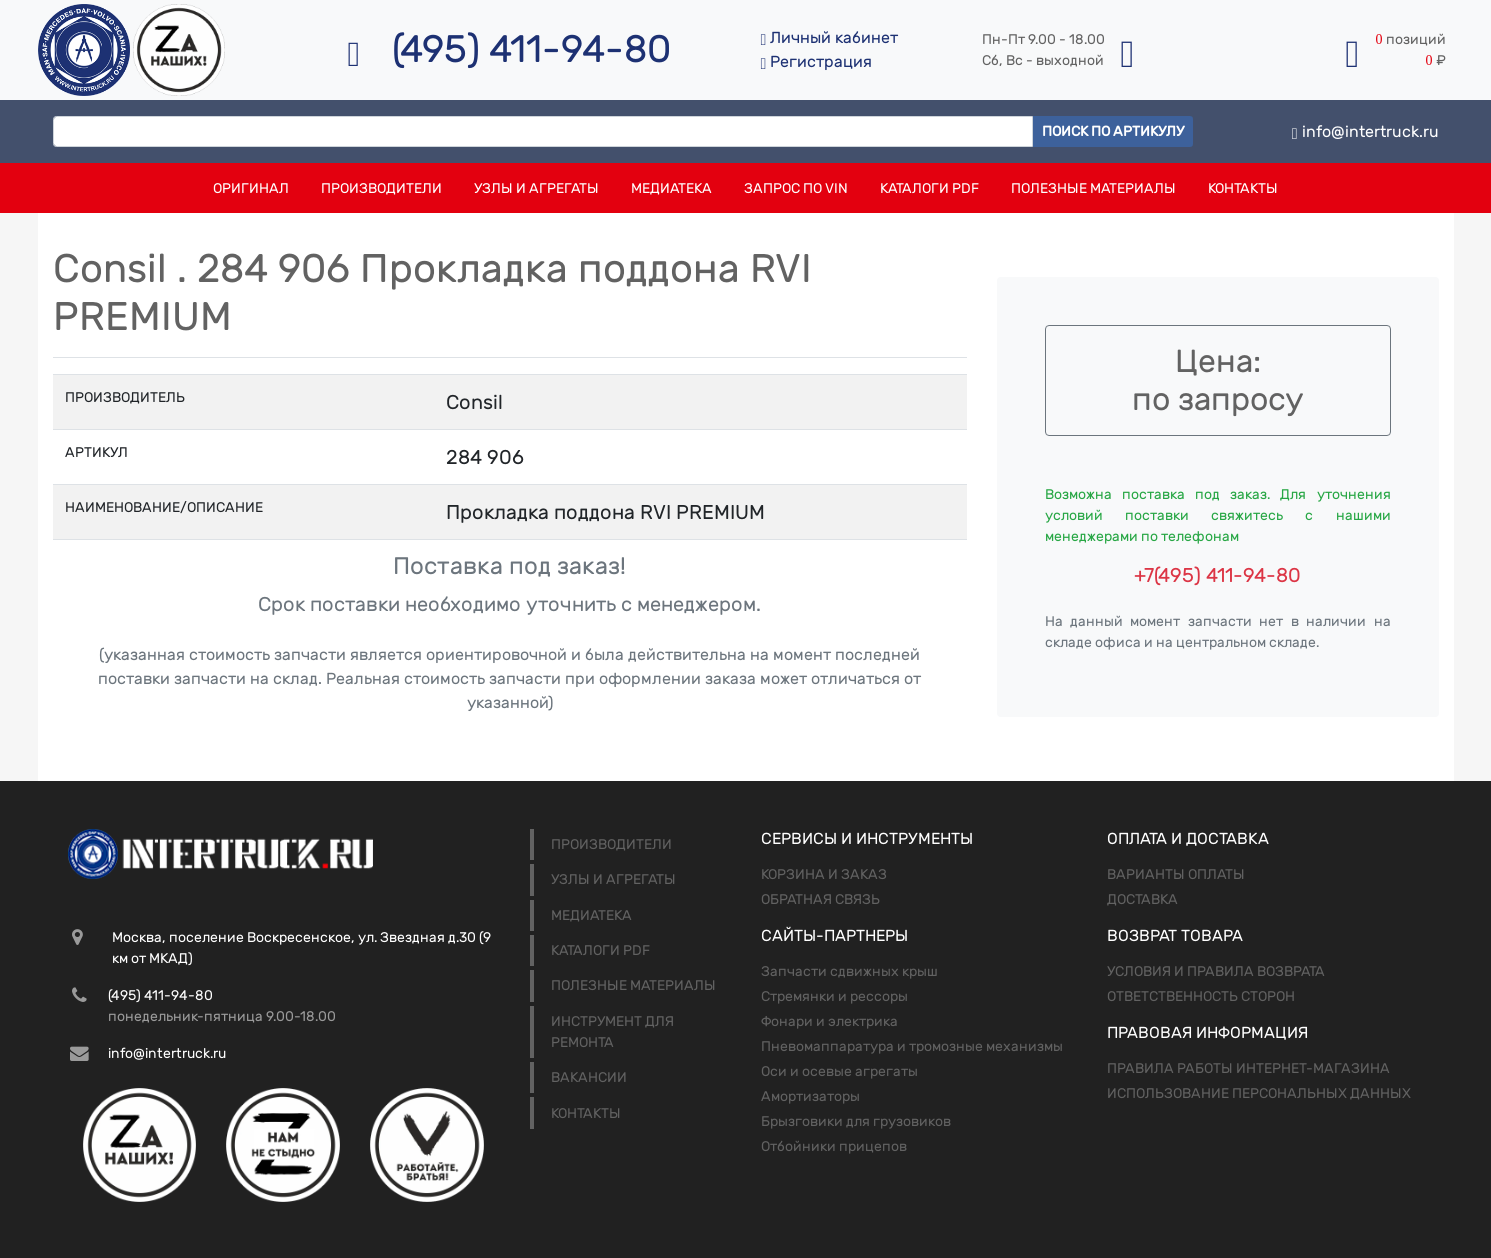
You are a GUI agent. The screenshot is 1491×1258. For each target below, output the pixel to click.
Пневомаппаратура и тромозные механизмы (912, 1046)
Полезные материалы (1093, 188)
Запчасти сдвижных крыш (849, 971)
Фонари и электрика (829, 1021)
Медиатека (671, 188)
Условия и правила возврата (1216, 971)
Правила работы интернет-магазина (1248, 1068)
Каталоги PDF (929, 188)
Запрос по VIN (796, 188)
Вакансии (589, 1077)
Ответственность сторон (1201, 996)
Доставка (1142, 899)
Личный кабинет (830, 37)
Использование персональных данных (1259, 1093)
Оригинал (251, 188)
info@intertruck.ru (1365, 131)
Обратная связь (820, 899)
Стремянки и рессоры (834, 996)
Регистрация (817, 61)
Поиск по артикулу (1113, 131)
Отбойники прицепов (834, 1146)
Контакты (1243, 188)
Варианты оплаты (1176, 874)
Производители (381, 188)
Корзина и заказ (824, 874)
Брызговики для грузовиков (856, 1121)
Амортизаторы (810, 1096)
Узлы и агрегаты (536, 188)
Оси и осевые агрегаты (839, 1071)
